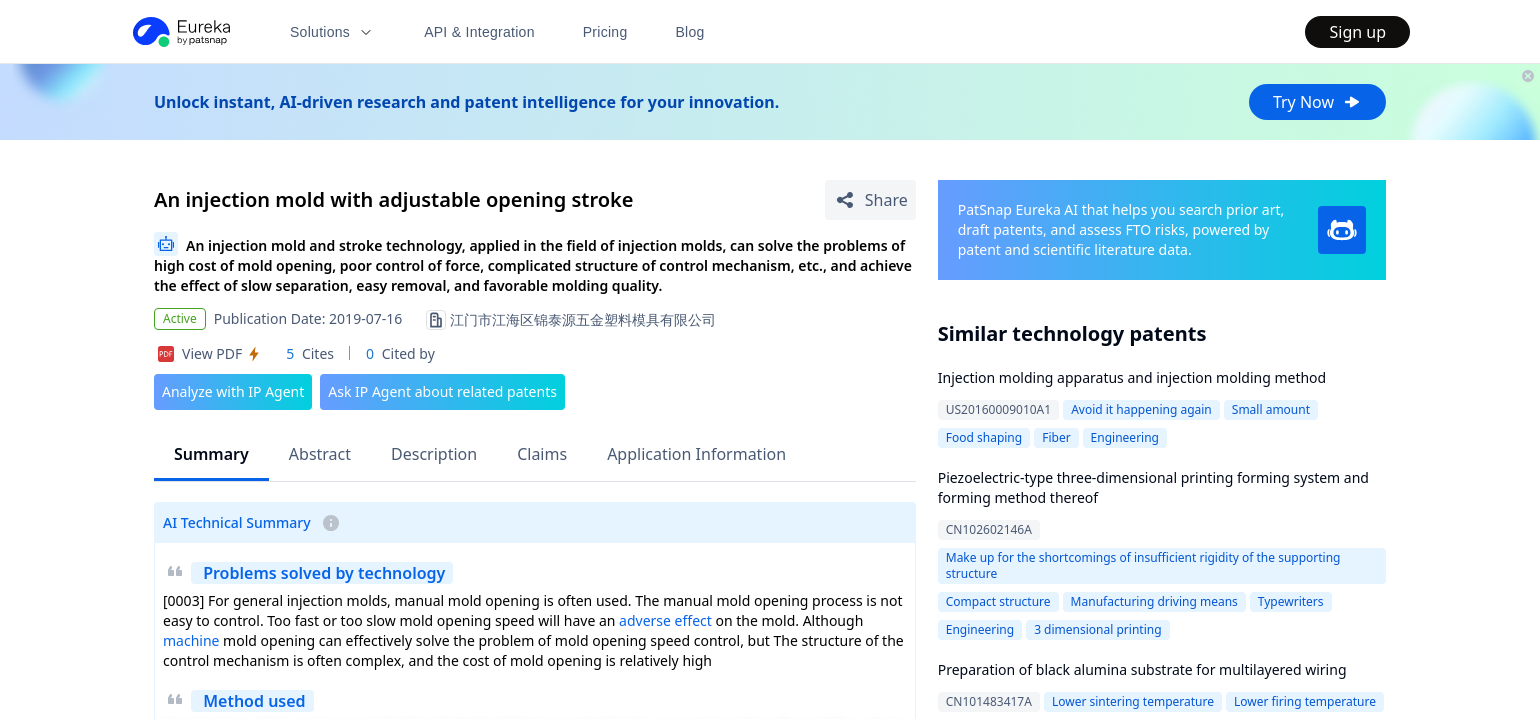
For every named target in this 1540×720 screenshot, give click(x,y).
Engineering (1125, 437)
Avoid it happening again (1141, 409)
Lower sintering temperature (1133, 701)
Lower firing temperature (1305, 701)
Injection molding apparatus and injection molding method (1132, 377)
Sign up (1357, 32)
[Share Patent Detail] (870, 200)
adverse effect (665, 620)
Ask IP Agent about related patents (442, 391)
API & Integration (479, 32)
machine (191, 640)
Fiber (1056, 437)
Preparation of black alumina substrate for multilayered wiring (1142, 669)
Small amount (1271, 409)
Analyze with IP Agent (233, 391)
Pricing (605, 32)
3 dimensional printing (1097, 629)
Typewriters (1291, 601)
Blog (690, 32)
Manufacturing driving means (1154, 601)
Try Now (1317, 102)
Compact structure (998, 601)
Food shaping (984, 437)
